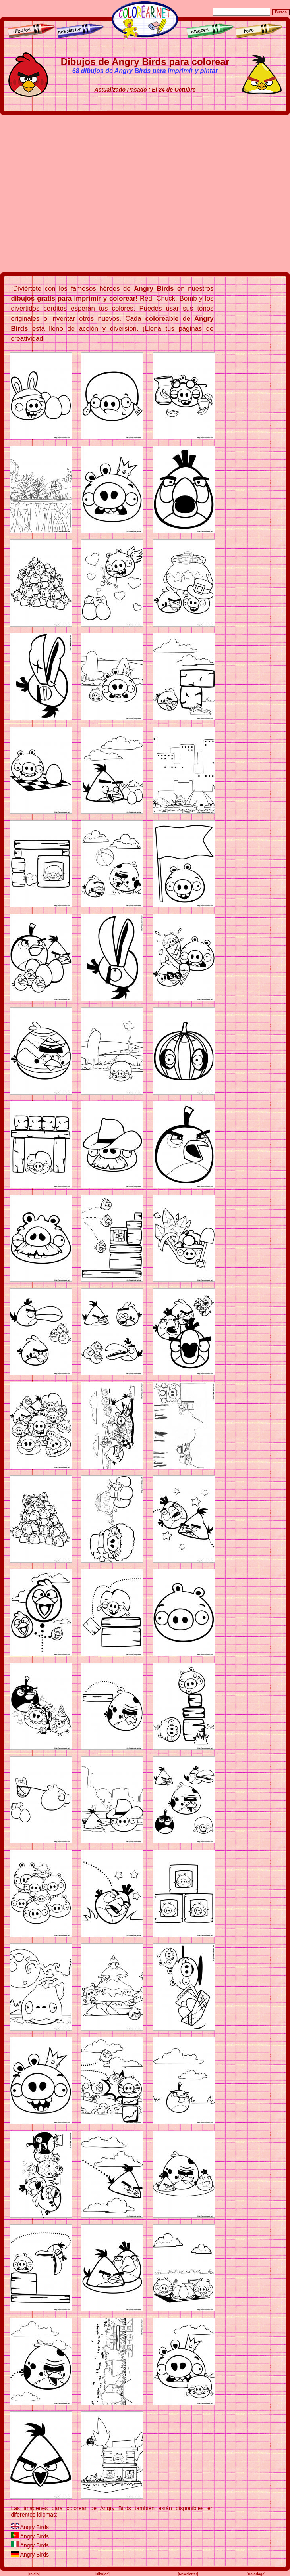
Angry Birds (34, 2527)
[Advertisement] (77, 193)
